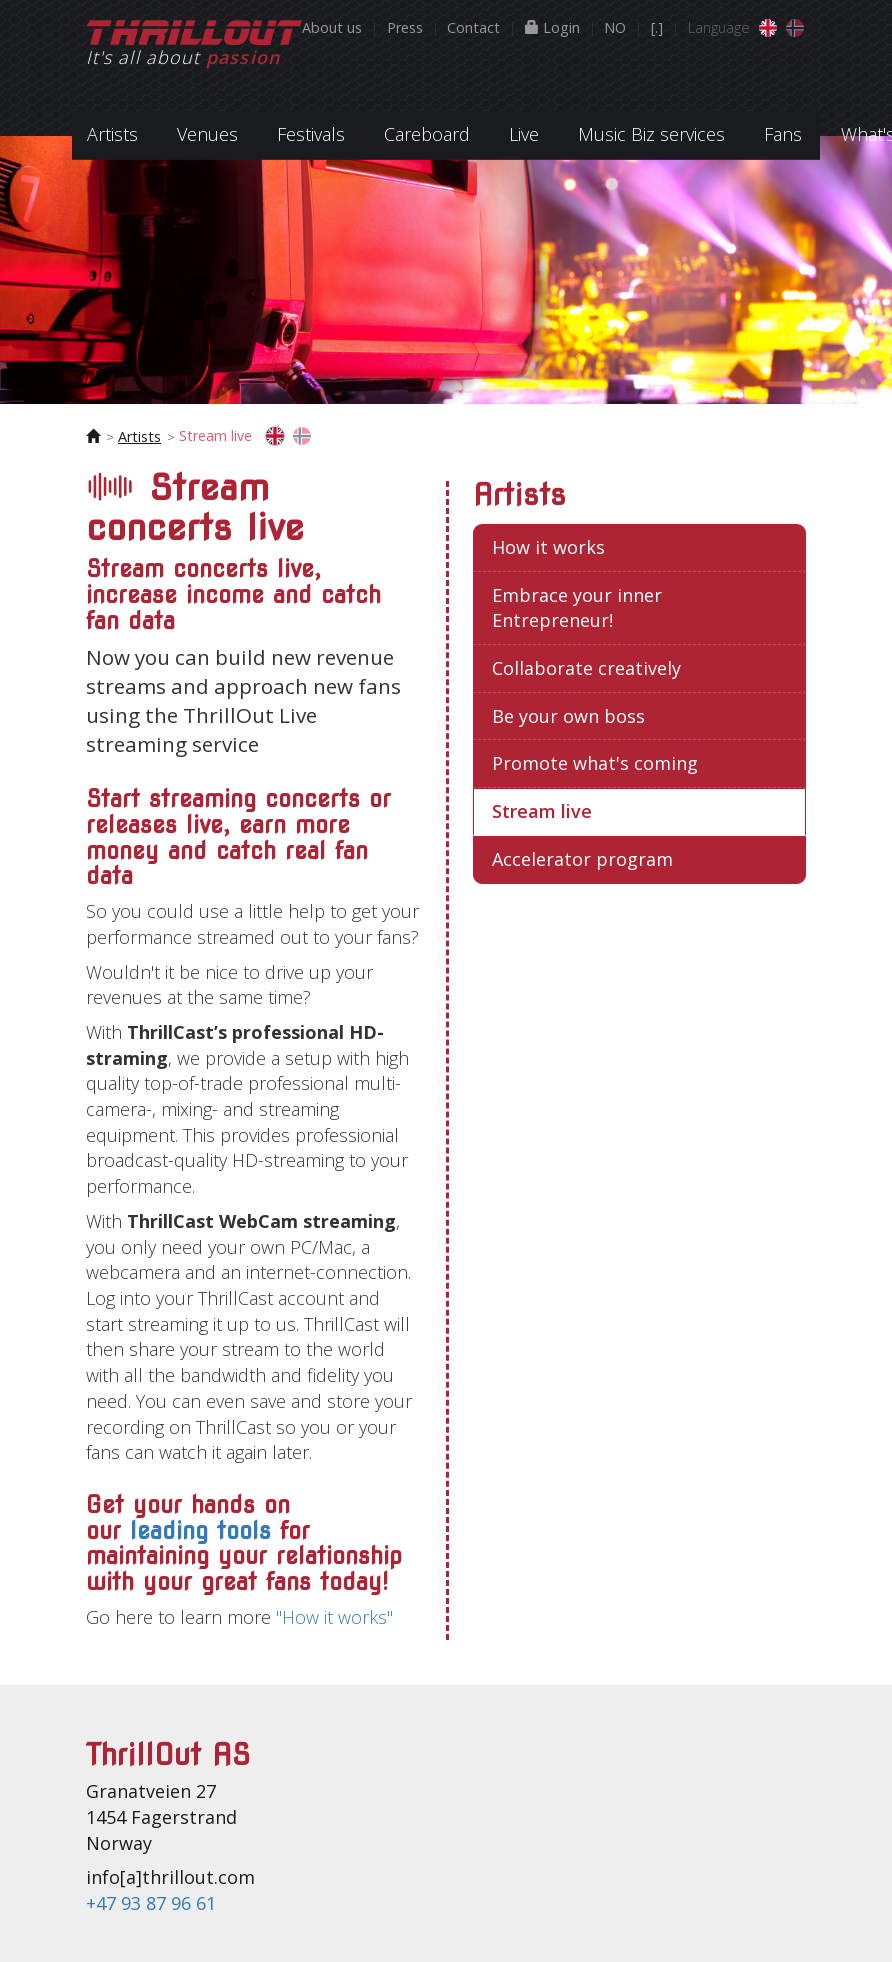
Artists (139, 436)
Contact (473, 27)
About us (332, 27)
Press (405, 27)
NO (615, 27)
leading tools (200, 1531)
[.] (657, 27)
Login (552, 27)
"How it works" (334, 1617)
